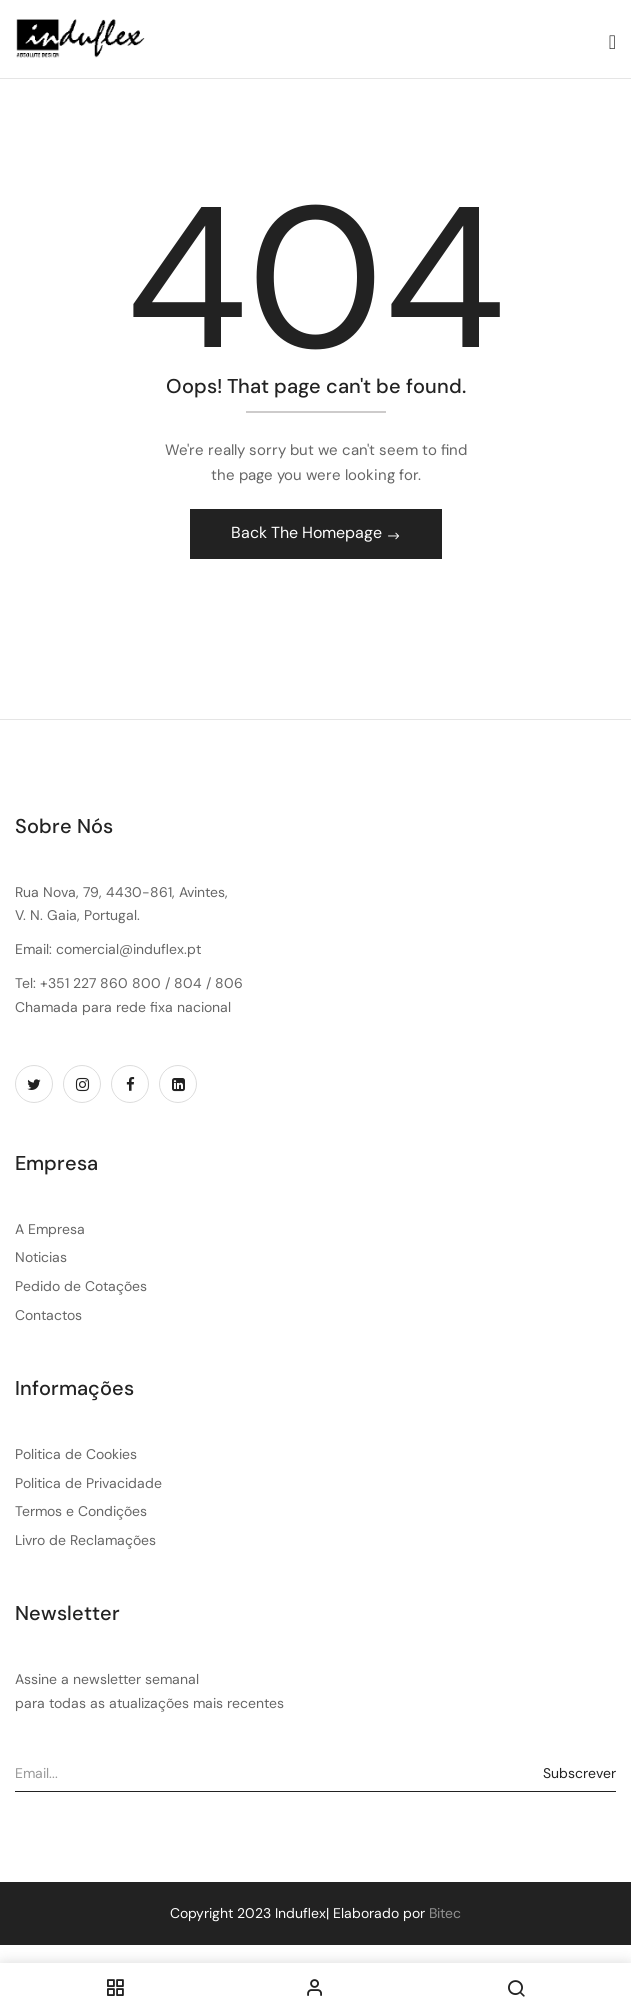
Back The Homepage (308, 532)
